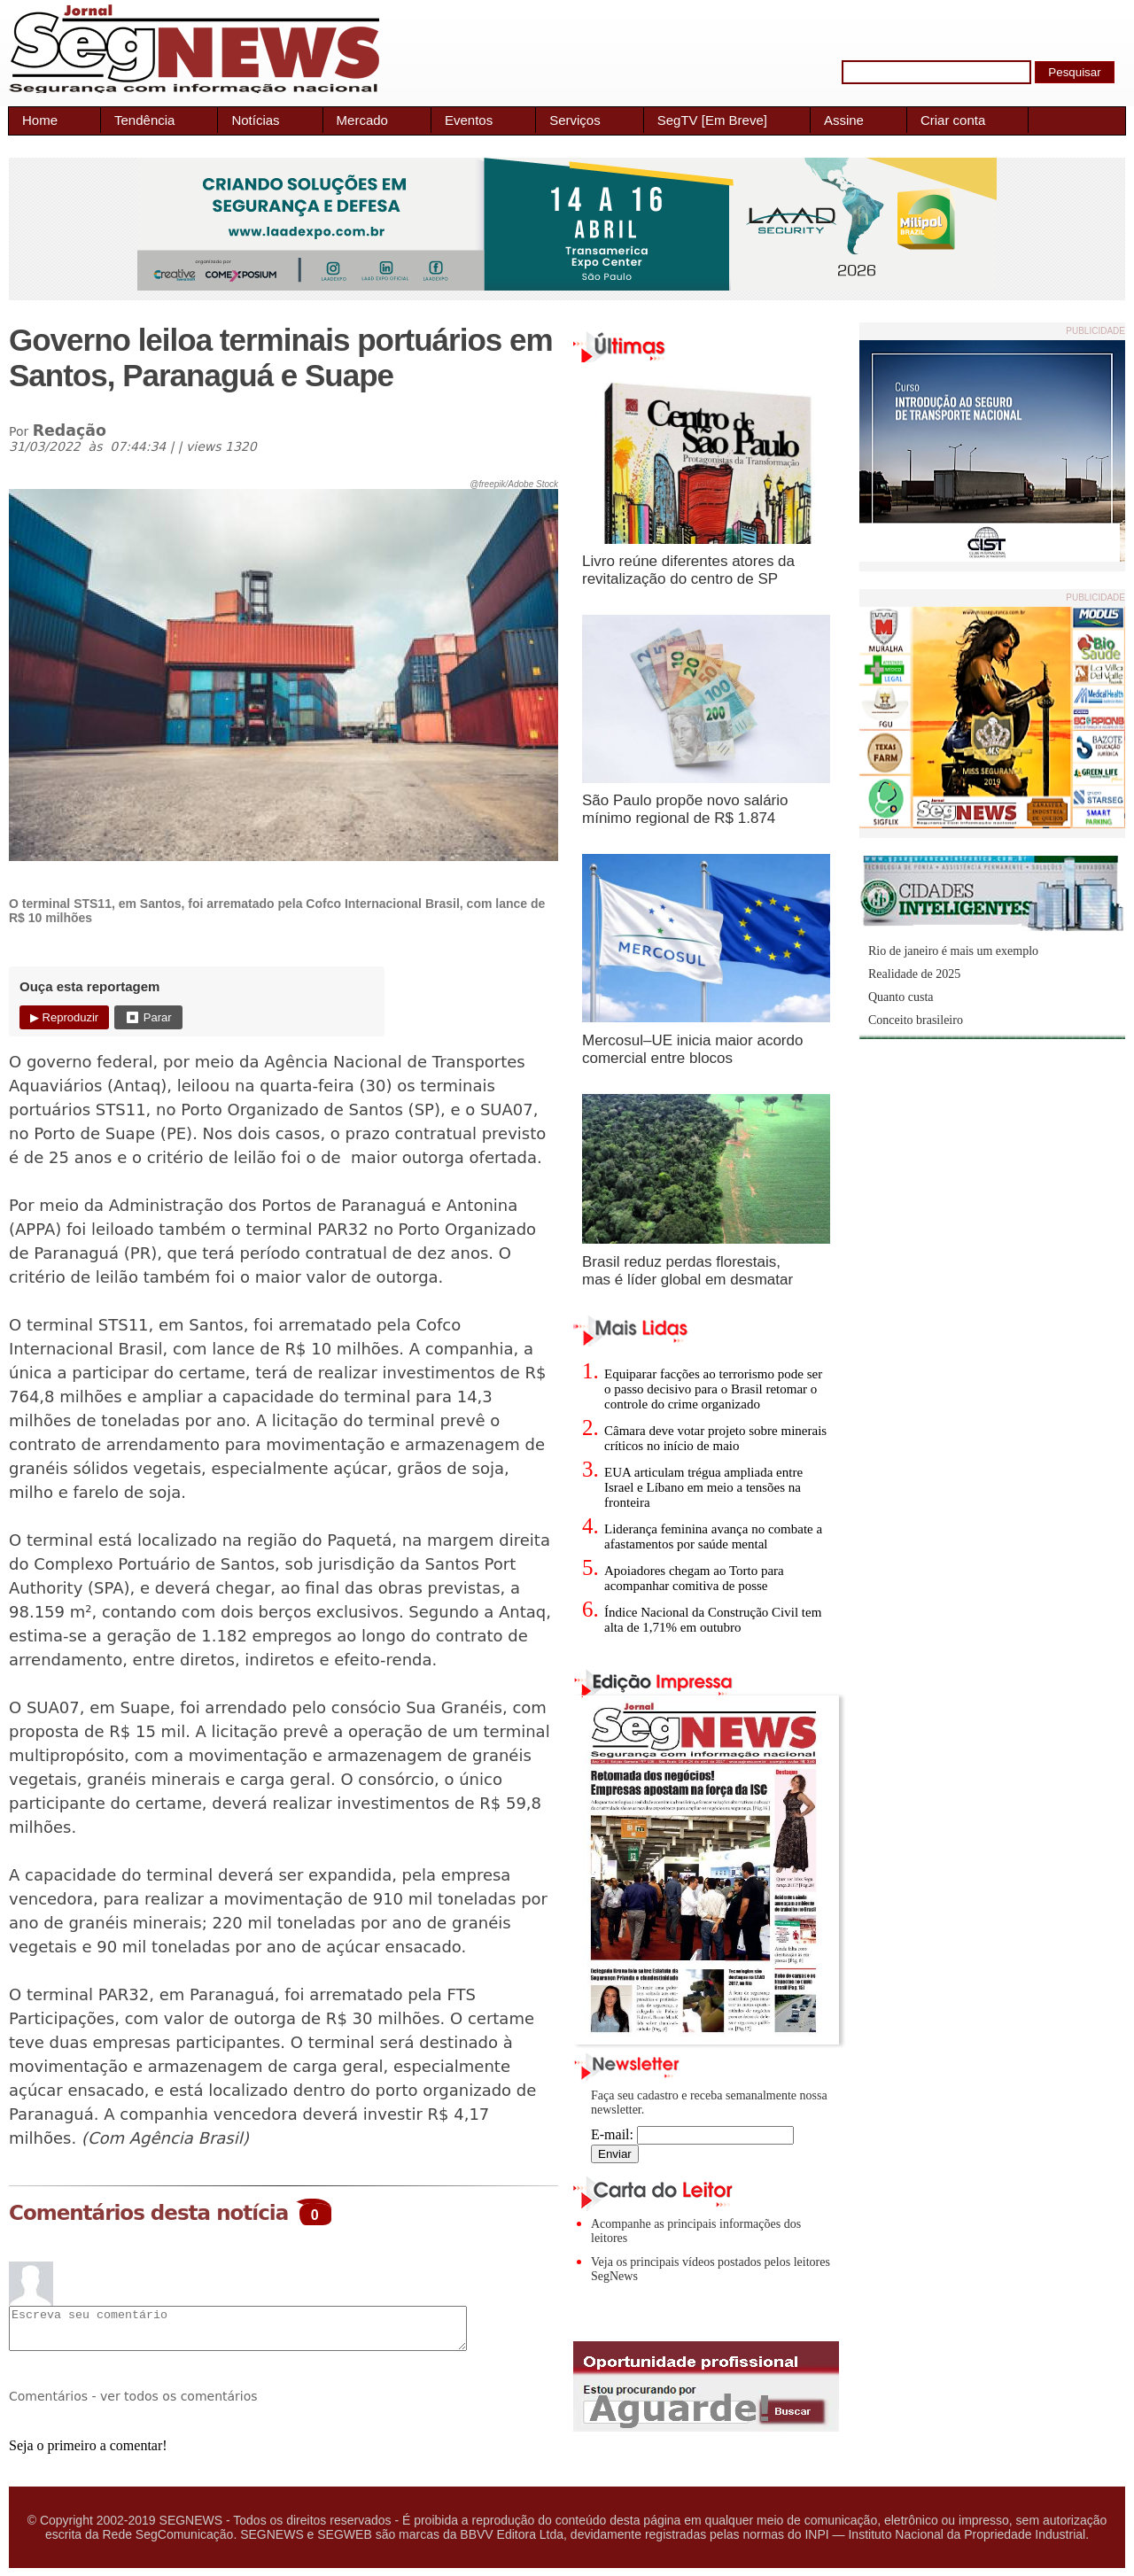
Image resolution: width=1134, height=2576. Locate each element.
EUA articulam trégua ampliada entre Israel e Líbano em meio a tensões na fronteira (703, 1487)
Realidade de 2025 (914, 974)
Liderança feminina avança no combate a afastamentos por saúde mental (713, 1536)
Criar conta (952, 120)
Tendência (144, 120)
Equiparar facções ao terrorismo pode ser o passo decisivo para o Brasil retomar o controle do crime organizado (713, 1389)
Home (40, 120)
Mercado (362, 120)
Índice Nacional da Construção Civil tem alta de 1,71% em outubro (712, 1619)
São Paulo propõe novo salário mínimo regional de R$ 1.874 (685, 809)
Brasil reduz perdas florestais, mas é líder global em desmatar (687, 1270)
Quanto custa (900, 997)
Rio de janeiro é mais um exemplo (953, 951)
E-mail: (692, 2134)
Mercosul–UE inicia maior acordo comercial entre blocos (692, 1049)
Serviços (575, 120)
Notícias (255, 120)
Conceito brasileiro (915, 1020)
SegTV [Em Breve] (712, 120)
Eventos (469, 120)
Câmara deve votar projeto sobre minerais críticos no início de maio (715, 1438)
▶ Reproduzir (64, 1017)
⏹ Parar (148, 1017)
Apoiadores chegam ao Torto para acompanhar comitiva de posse (694, 1578)
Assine (844, 120)
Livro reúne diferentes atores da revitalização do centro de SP (688, 570)
